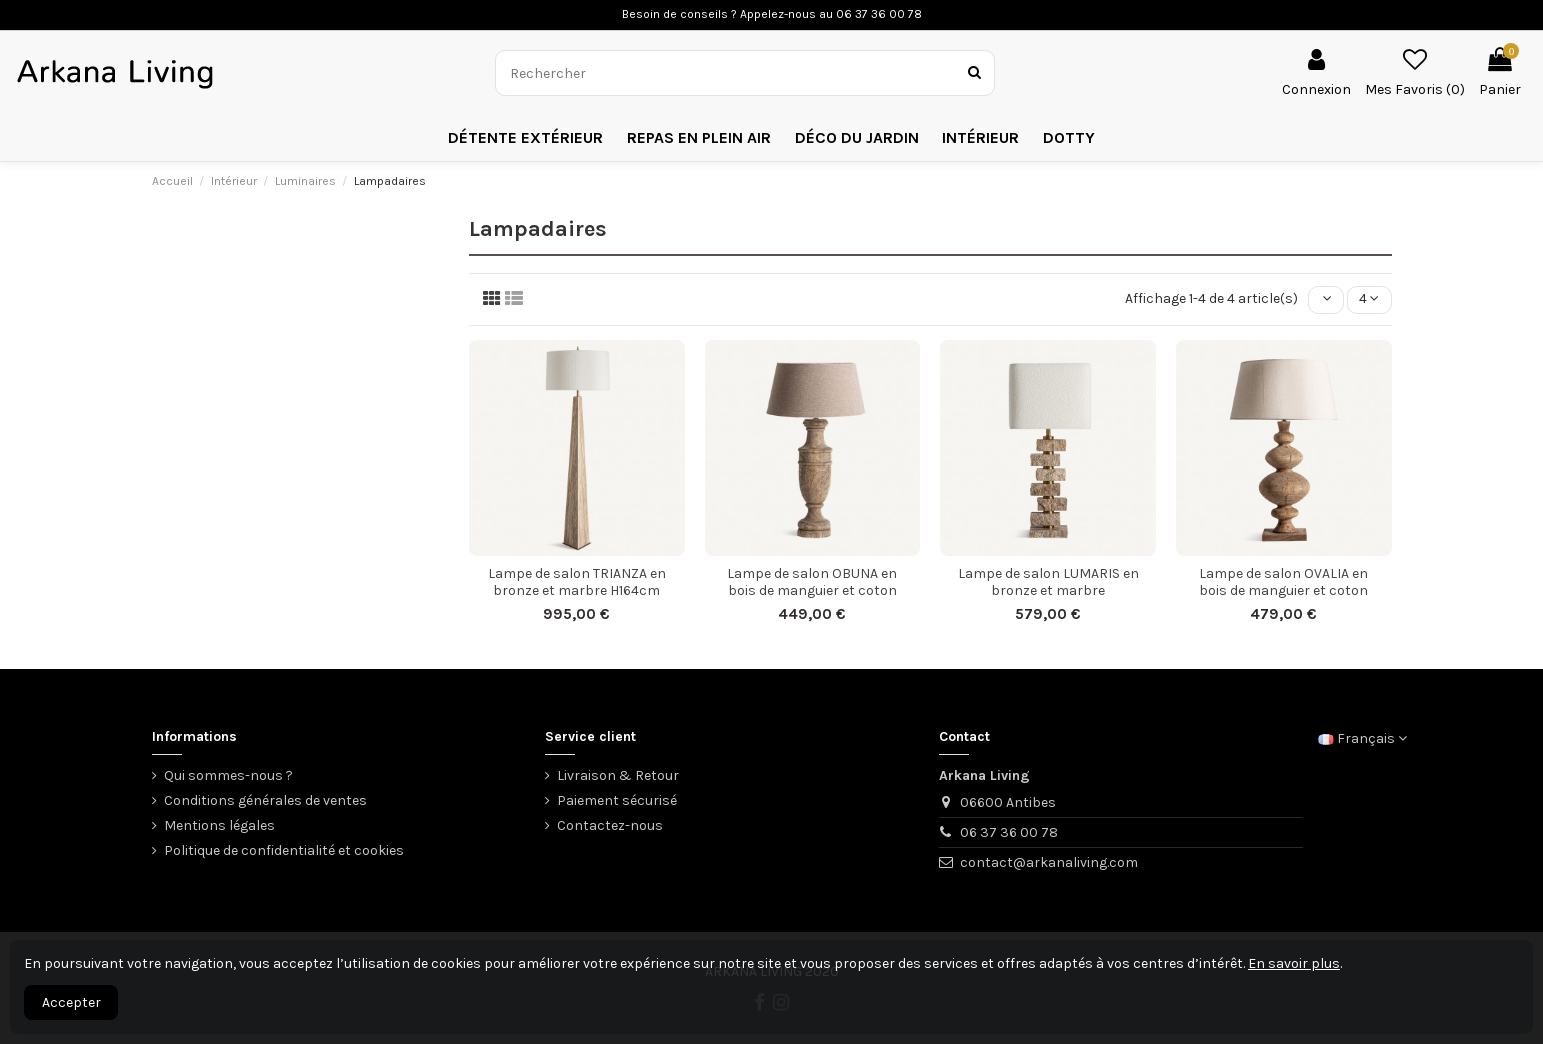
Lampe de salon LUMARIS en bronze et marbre (1048, 582)
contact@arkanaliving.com (1049, 862)
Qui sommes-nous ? (228, 775)
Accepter (71, 1002)
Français (1362, 738)
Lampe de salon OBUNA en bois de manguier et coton (812, 582)
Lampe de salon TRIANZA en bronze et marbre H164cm (577, 582)
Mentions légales (219, 825)
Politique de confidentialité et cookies (284, 850)
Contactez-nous (610, 825)
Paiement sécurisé (617, 800)
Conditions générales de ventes (265, 800)
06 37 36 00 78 (1009, 832)
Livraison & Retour (618, 775)
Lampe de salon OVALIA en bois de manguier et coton (1283, 582)
